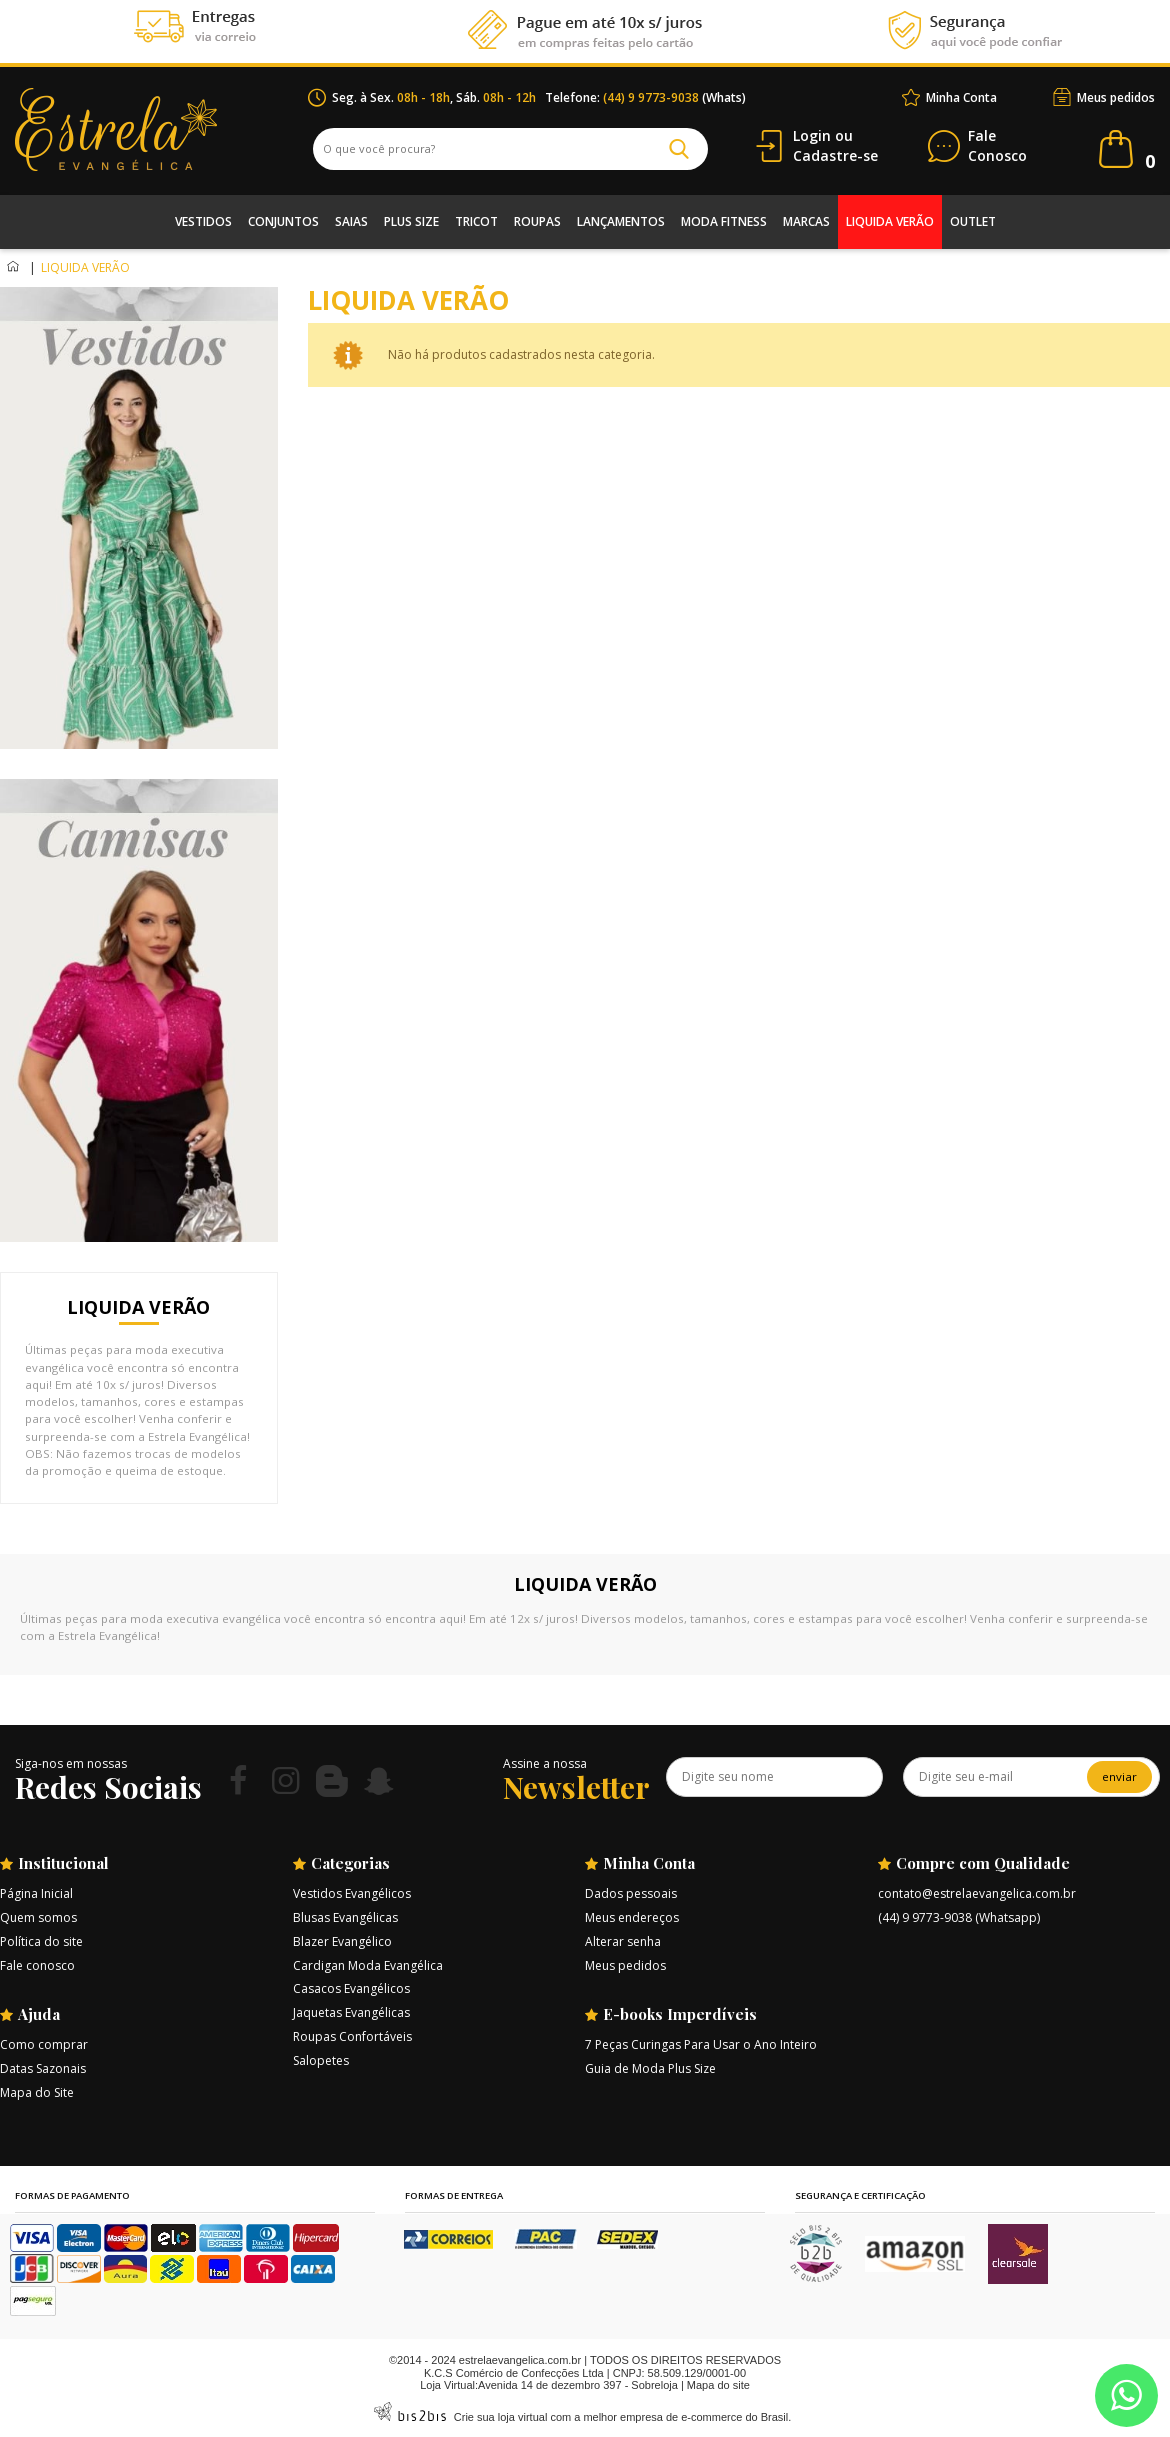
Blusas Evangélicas (345, 1917)
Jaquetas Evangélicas (351, 2012)
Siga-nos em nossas (71, 1763)
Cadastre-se (835, 155)
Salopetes (321, 2060)
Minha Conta (961, 97)
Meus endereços (632, 1917)
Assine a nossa (545, 1763)
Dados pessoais (631, 1893)
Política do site (41, 1941)
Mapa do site (718, 2385)
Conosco (997, 146)
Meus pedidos (1116, 97)
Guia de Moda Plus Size (650, 2068)
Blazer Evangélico (342, 1941)
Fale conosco (37, 1965)
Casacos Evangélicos (351, 1988)
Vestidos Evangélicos (352, 1893)
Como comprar (44, 2044)
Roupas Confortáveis (352, 2036)
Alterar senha (623, 1941)
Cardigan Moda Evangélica (368, 1965)
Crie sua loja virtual (501, 2417)
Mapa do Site (37, 2092)
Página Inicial (36, 1893)
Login (812, 135)
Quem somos (38, 1917)
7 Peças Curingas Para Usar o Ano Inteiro (701, 2044)
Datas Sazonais (43, 2068)
